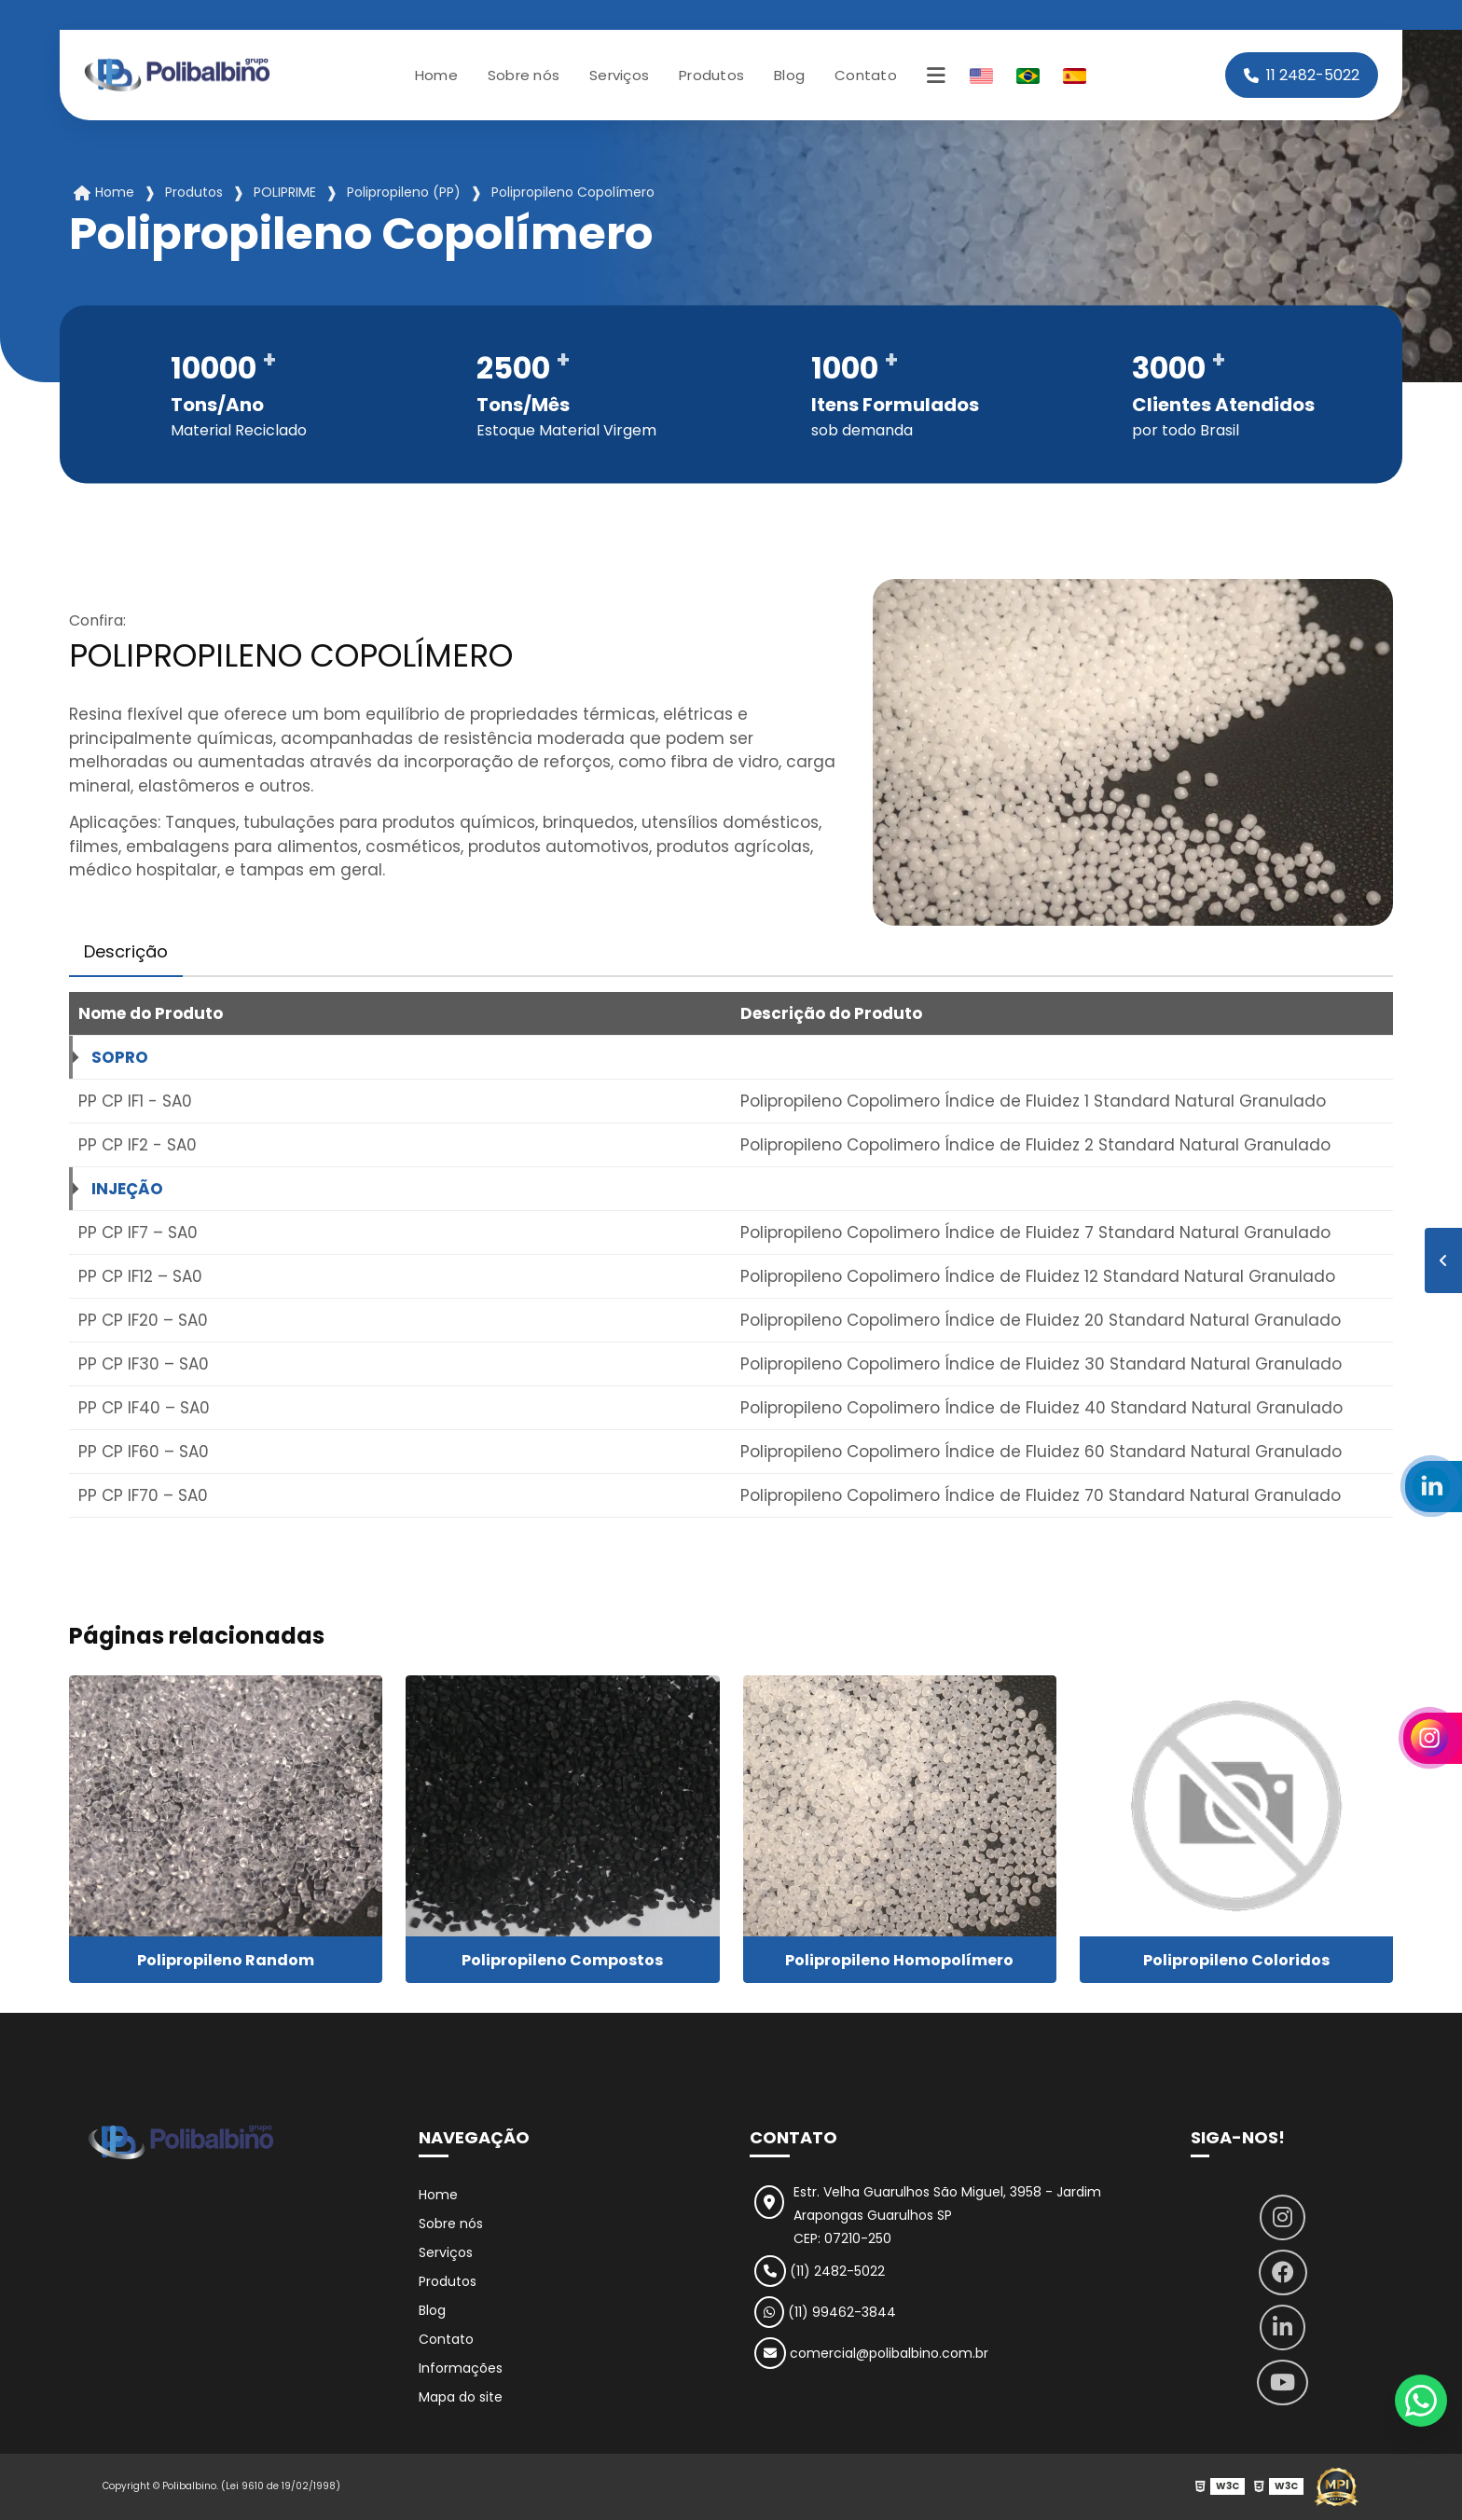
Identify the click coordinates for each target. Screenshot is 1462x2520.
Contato (865, 75)
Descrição (126, 951)
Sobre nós (523, 75)
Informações (461, 2368)
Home (436, 75)
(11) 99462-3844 (825, 2312)
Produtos (711, 75)
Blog (789, 75)
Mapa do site (461, 2397)
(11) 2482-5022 (819, 2271)
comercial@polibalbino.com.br (871, 2353)
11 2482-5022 (1301, 75)
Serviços (619, 75)
